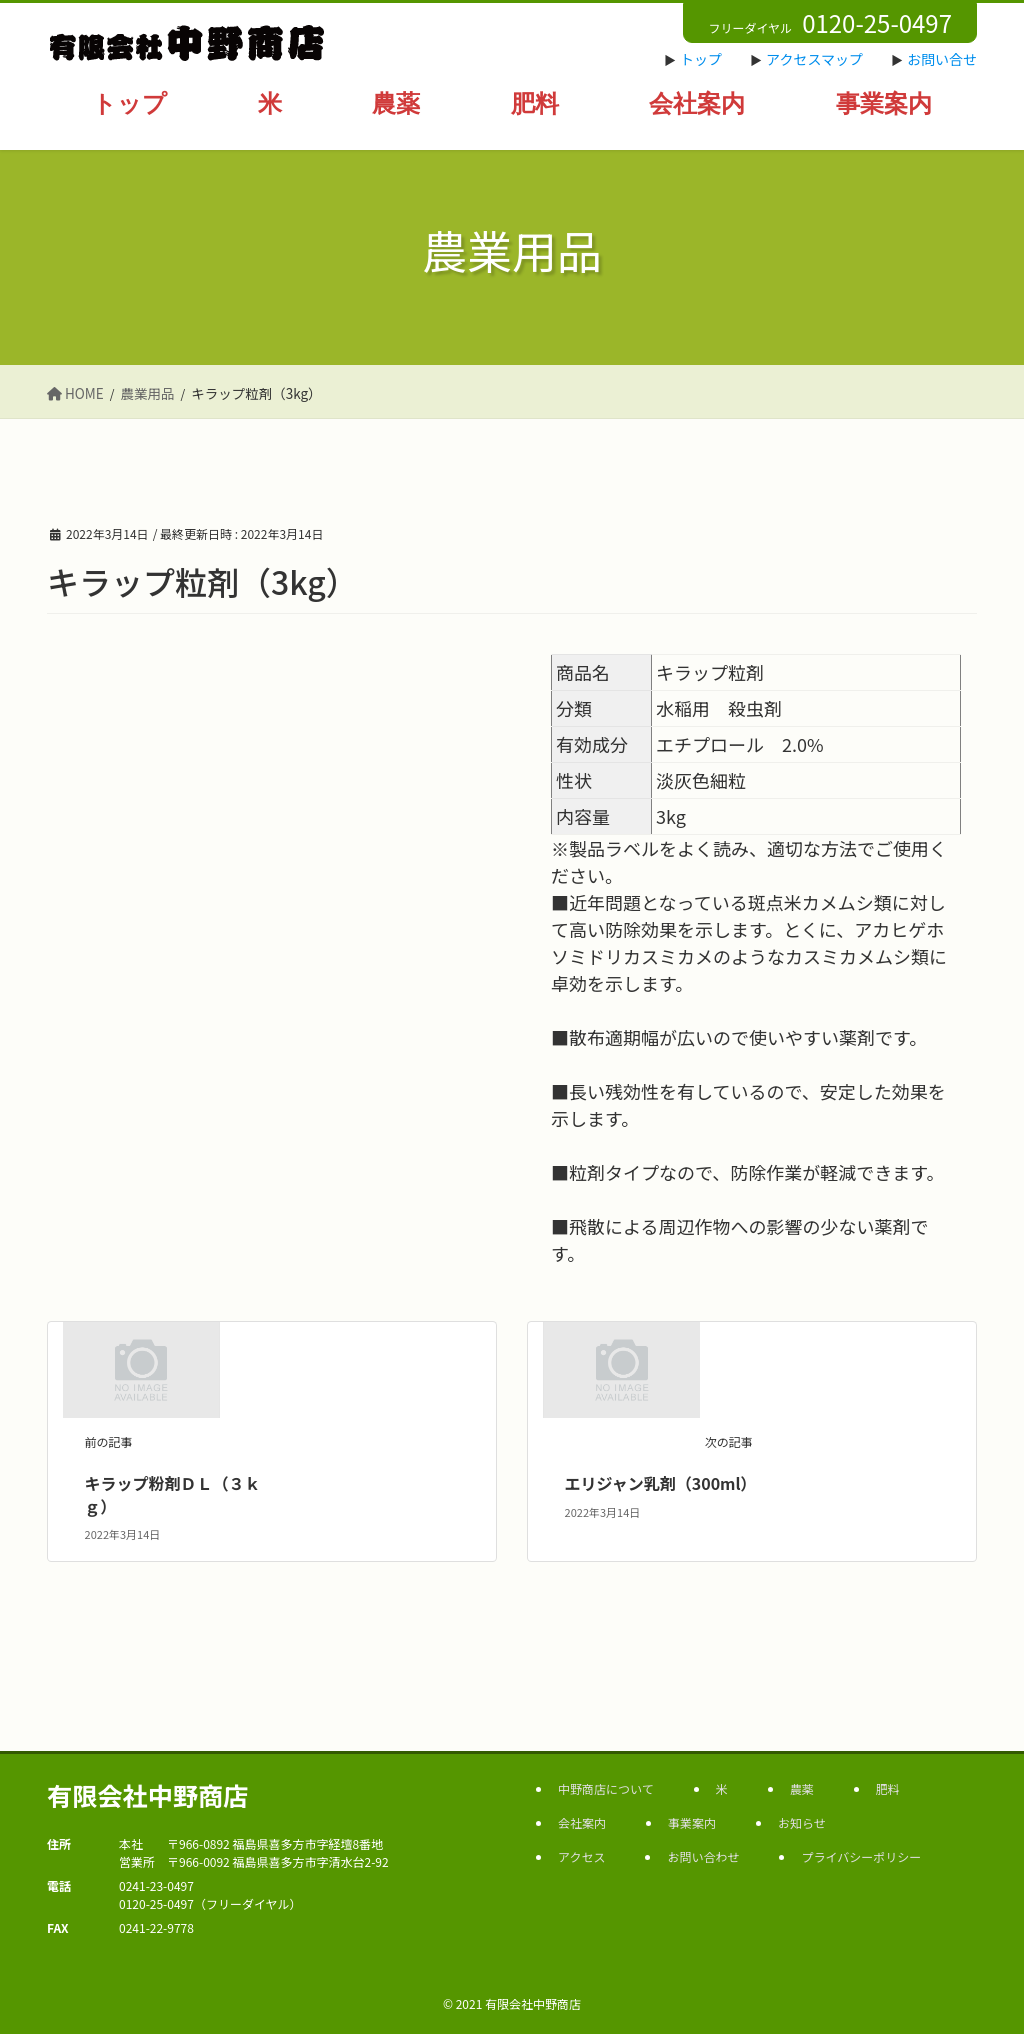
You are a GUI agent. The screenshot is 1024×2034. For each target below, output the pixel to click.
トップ (701, 59)
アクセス (581, 1856)
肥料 (888, 1788)
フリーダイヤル (830, 22)
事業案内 (692, 1822)
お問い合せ (942, 59)
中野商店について (606, 1788)
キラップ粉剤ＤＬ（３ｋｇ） (173, 1494)
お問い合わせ (703, 1856)
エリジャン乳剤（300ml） (661, 1483)
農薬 (802, 1788)
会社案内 (582, 1822)
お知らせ (802, 1822)
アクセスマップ (814, 59)
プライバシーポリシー (861, 1856)
